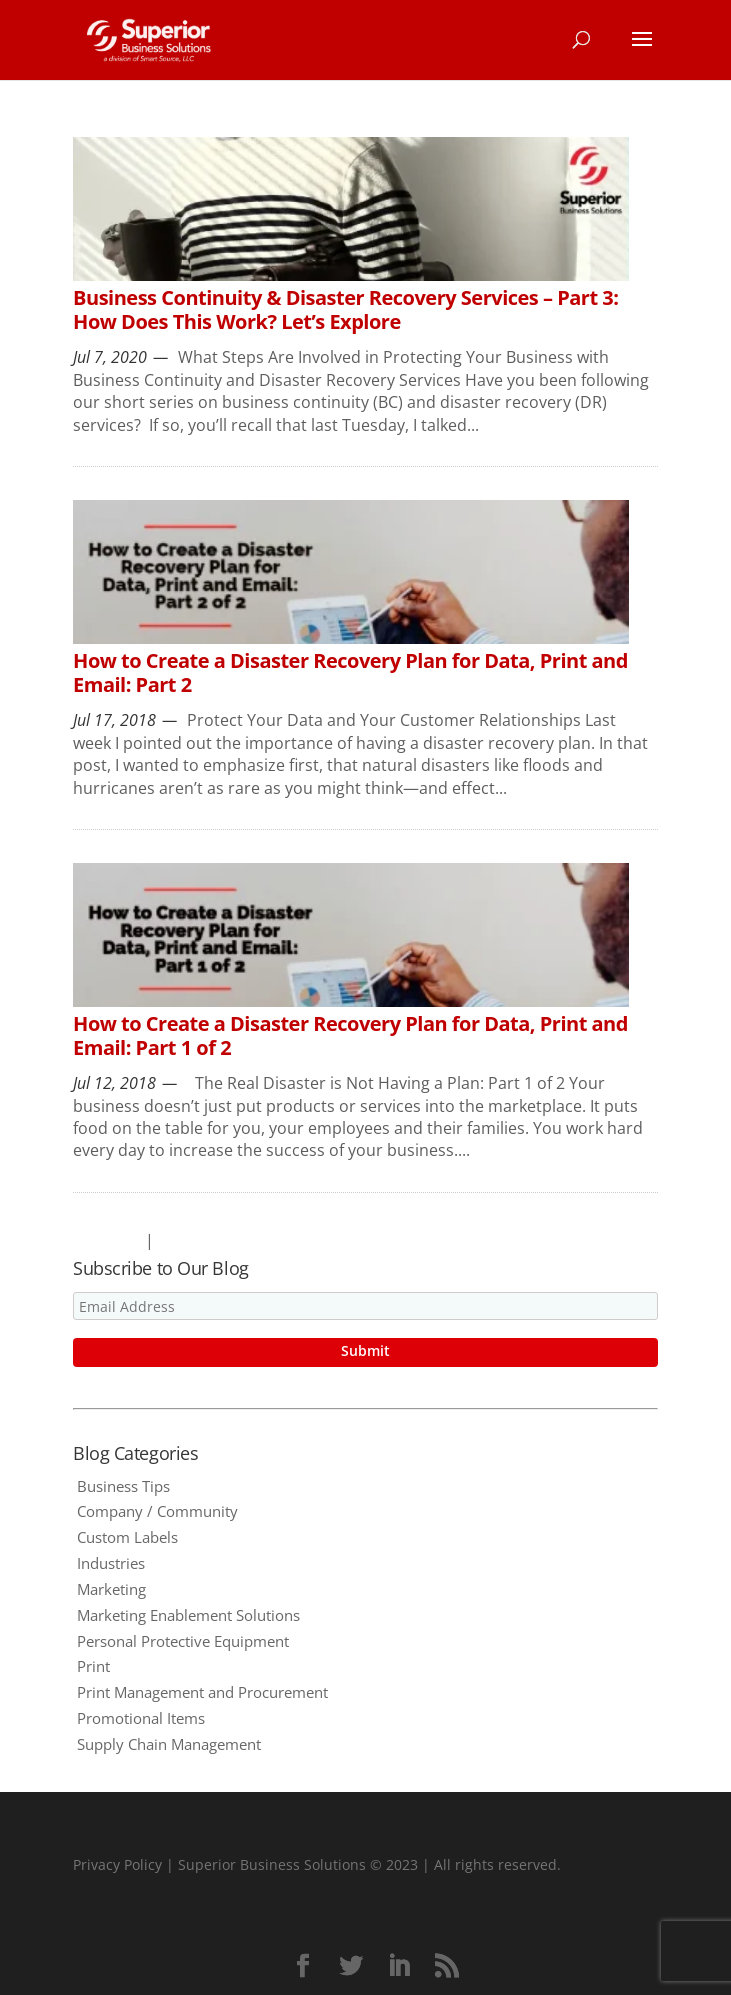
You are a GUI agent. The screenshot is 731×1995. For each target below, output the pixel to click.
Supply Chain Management (169, 1744)
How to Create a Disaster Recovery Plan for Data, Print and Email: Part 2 (350, 672)
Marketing (111, 1589)
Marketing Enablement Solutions (188, 1615)
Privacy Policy (117, 1864)
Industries (111, 1563)
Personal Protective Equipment (183, 1641)
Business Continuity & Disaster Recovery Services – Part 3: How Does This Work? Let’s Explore (345, 309)
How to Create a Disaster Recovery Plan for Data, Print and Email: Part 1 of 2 (350, 1035)
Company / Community (157, 1511)
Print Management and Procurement (202, 1692)
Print (93, 1666)
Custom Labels (127, 1537)
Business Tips (123, 1486)
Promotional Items (141, 1718)
